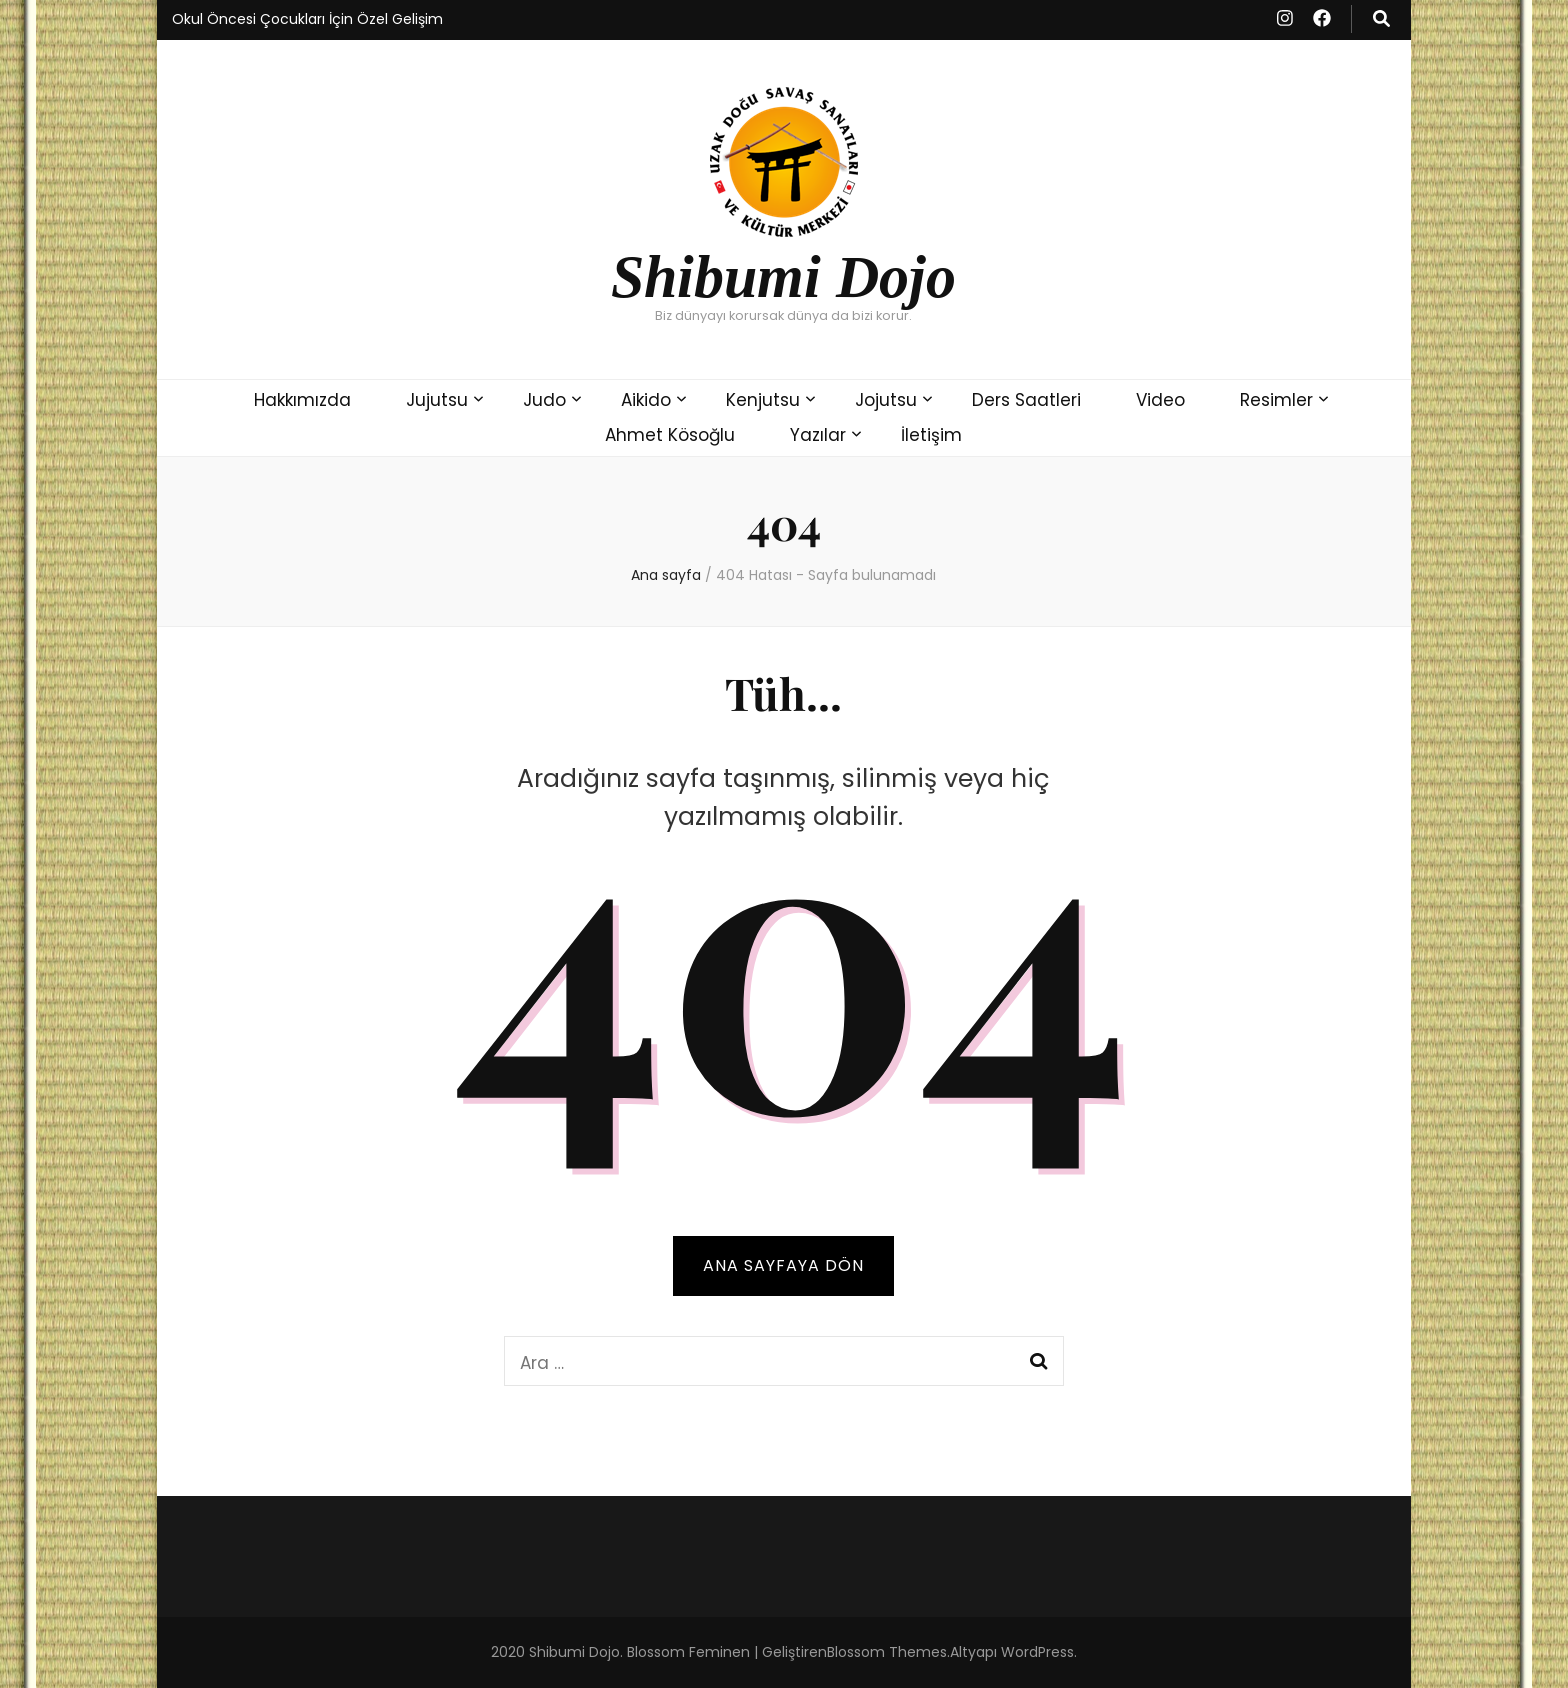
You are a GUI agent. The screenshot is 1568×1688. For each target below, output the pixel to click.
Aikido (646, 400)
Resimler (1276, 400)
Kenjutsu (763, 400)
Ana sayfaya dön (783, 1265)
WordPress (1037, 1652)
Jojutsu (886, 400)
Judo (544, 400)
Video (1160, 400)
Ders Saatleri (1026, 400)
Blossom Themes (887, 1652)
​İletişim (931, 435)
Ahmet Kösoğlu (670, 435)
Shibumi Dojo (783, 276)
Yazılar (818, 435)
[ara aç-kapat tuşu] (1381, 19)
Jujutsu (437, 400)
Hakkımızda (302, 400)
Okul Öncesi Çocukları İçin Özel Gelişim (307, 19)
